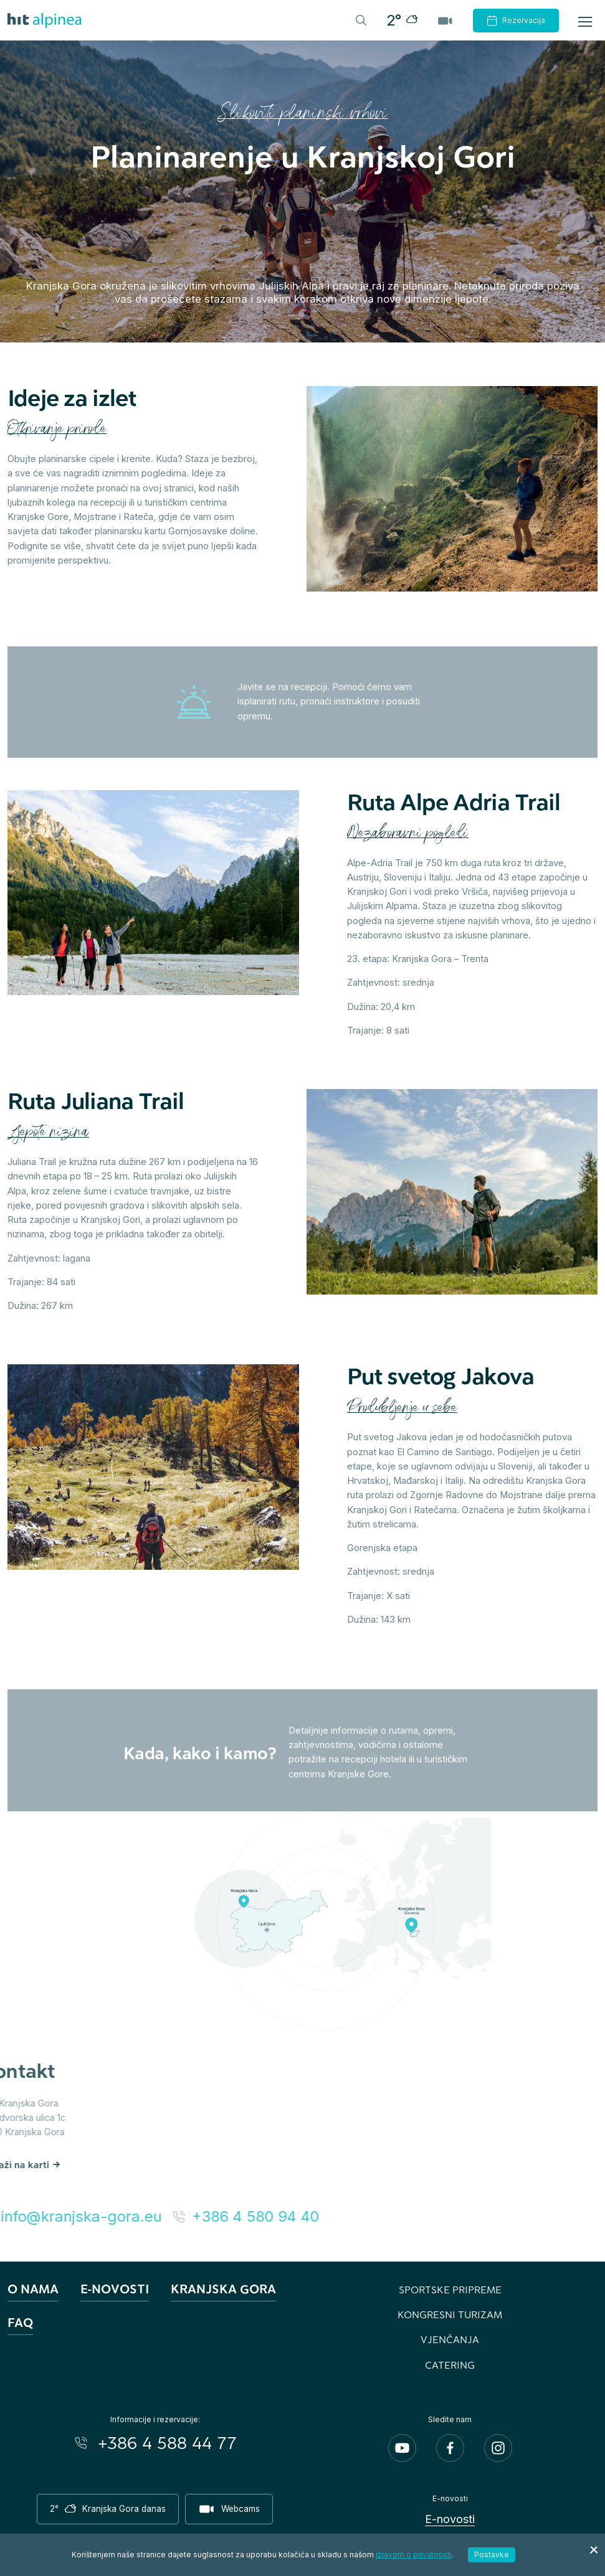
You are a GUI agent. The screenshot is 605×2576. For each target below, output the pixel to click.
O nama (33, 2288)
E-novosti (114, 2288)
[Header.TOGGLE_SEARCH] (360, 19)
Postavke (491, 2554)
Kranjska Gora (223, 2288)
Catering (450, 2364)
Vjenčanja (450, 2339)
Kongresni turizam (450, 2314)
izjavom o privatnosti (414, 2554)
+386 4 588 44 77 (167, 2442)
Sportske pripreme (450, 2289)
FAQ (20, 2322)
